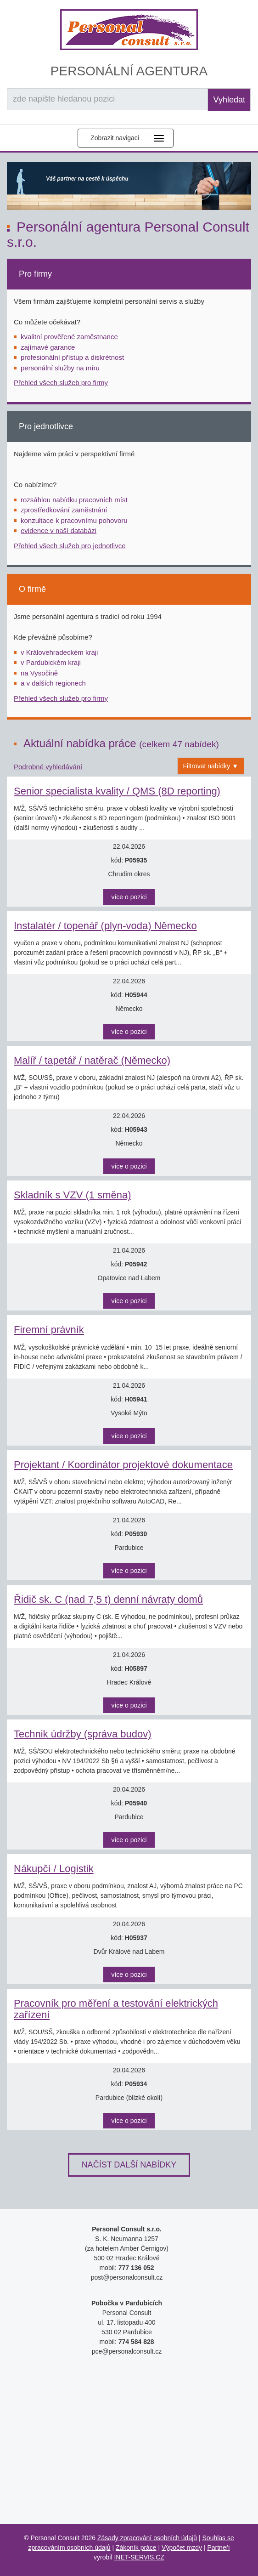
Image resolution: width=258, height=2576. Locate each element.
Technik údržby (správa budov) (82, 1734)
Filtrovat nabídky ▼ (210, 766)
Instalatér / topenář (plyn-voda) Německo (105, 925)
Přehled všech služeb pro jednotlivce (69, 546)
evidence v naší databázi (58, 530)
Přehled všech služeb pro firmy (61, 382)
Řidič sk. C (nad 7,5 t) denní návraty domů (108, 1599)
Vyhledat (229, 99)
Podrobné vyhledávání (48, 767)
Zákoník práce (136, 2547)
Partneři (218, 2547)
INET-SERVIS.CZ (139, 2557)
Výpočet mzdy (182, 2547)
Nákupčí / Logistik (54, 1868)
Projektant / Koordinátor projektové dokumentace (123, 1464)
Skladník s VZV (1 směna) (72, 1195)
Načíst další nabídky (129, 2164)
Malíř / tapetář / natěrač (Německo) (92, 1060)
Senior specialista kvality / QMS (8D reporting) (117, 791)
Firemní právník (49, 1329)
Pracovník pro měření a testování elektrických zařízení (116, 2008)
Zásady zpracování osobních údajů (147, 2538)
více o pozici (128, 897)
